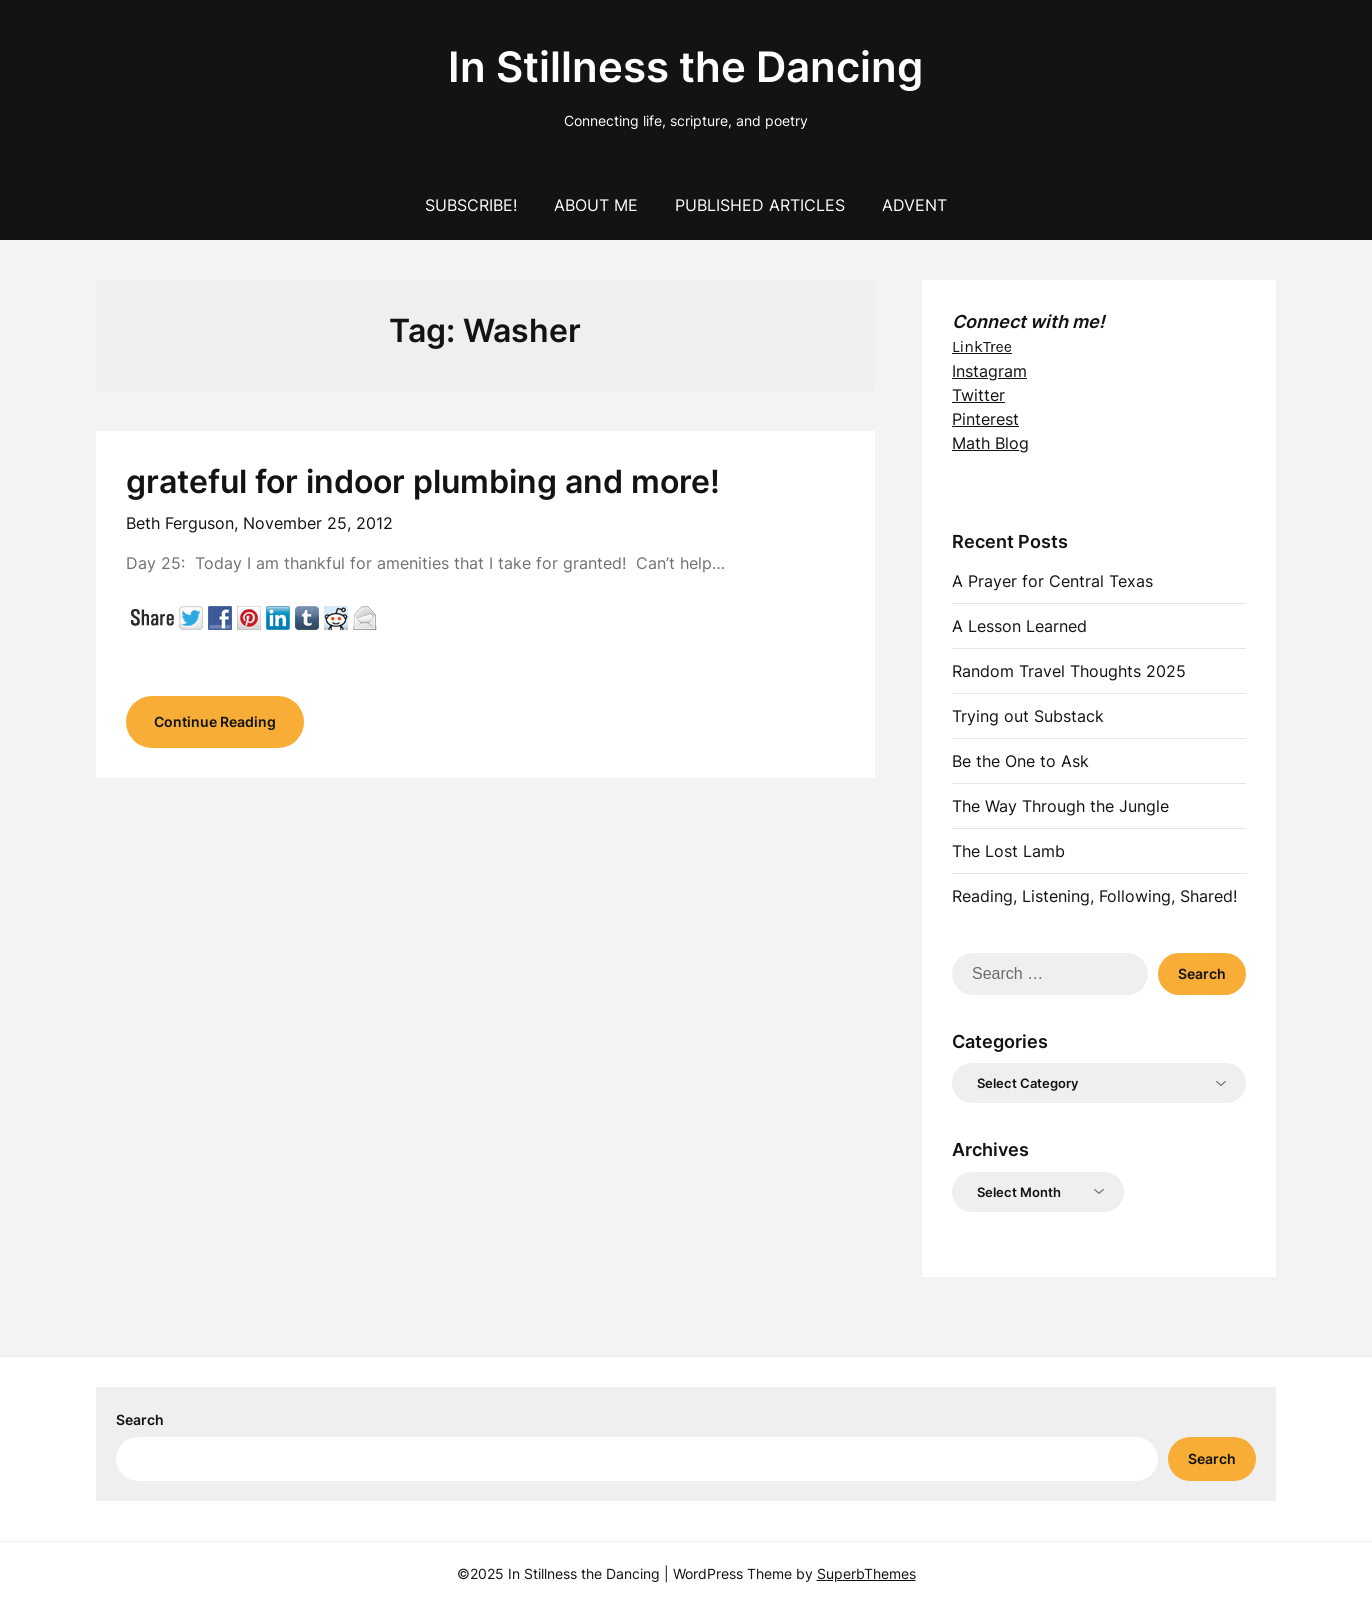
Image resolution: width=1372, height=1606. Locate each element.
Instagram (989, 371)
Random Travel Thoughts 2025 (1069, 671)
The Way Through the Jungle (1060, 806)
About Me (596, 205)
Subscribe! (471, 205)
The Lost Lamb (1008, 851)
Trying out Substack (1028, 716)
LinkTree (982, 346)
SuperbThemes (866, 1573)
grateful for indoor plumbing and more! (423, 481)
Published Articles (760, 205)
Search (140, 1419)
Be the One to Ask (1020, 761)
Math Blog (990, 443)
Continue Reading (215, 721)
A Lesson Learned (1019, 626)
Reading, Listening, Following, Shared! (1094, 896)
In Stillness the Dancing (685, 66)
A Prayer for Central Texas (1052, 581)
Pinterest (985, 419)
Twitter (978, 395)
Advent (914, 205)
